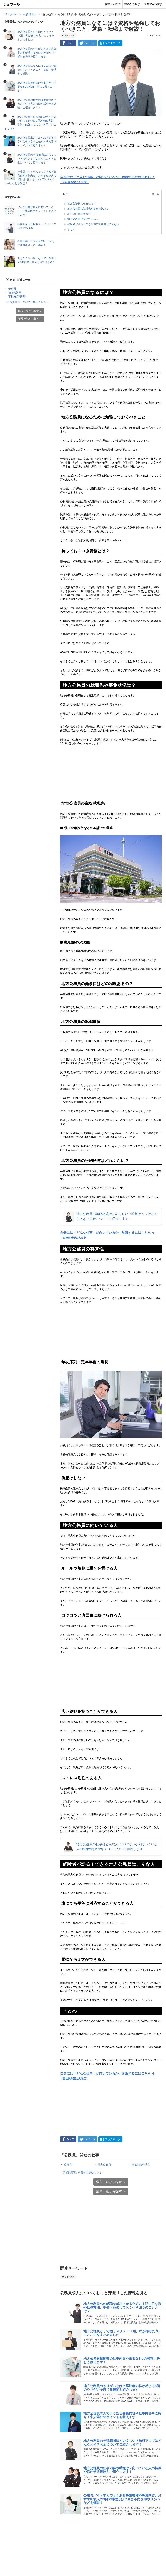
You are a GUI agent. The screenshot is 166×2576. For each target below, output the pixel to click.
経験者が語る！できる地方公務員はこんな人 (93, 224)
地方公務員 (14, 292)
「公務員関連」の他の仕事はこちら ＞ (26, 302)
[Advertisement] (111, 262)
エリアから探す (153, 4)
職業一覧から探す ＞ (30, 310)
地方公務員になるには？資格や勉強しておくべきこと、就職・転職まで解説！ (110, 26)
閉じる (155, 194)
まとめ (71, 229)
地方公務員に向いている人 (83, 219)
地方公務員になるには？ (81, 203)
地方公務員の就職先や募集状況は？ (88, 208)
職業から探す (112, 4)
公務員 (12, 288)
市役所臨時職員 (17, 296)
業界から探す (132, 4)
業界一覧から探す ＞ (30, 318)
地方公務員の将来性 (79, 213)
